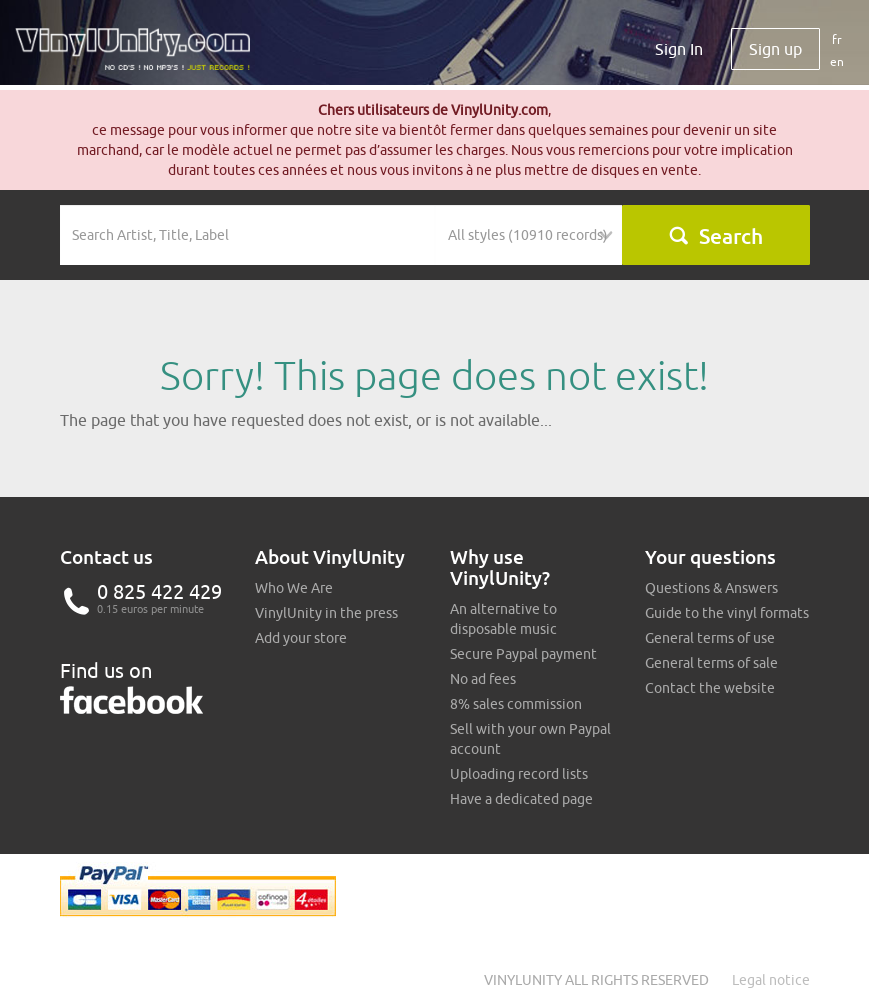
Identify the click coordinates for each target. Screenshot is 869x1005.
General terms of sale (711, 663)
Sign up (775, 49)
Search (715, 236)
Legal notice (771, 980)
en (837, 61)
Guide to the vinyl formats (727, 613)
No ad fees (483, 679)
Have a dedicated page (521, 799)
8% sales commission (516, 704)
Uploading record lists (519, 774)
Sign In (679, 49)
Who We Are (294, 588)
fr (837, 39)
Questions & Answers (711, 588)
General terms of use (710, 638)
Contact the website (710, 688)
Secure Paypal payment (523, 654)
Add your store (301, 638)
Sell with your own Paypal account (530, 739)
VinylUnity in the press (326, 613)
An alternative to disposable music (503, 619)
